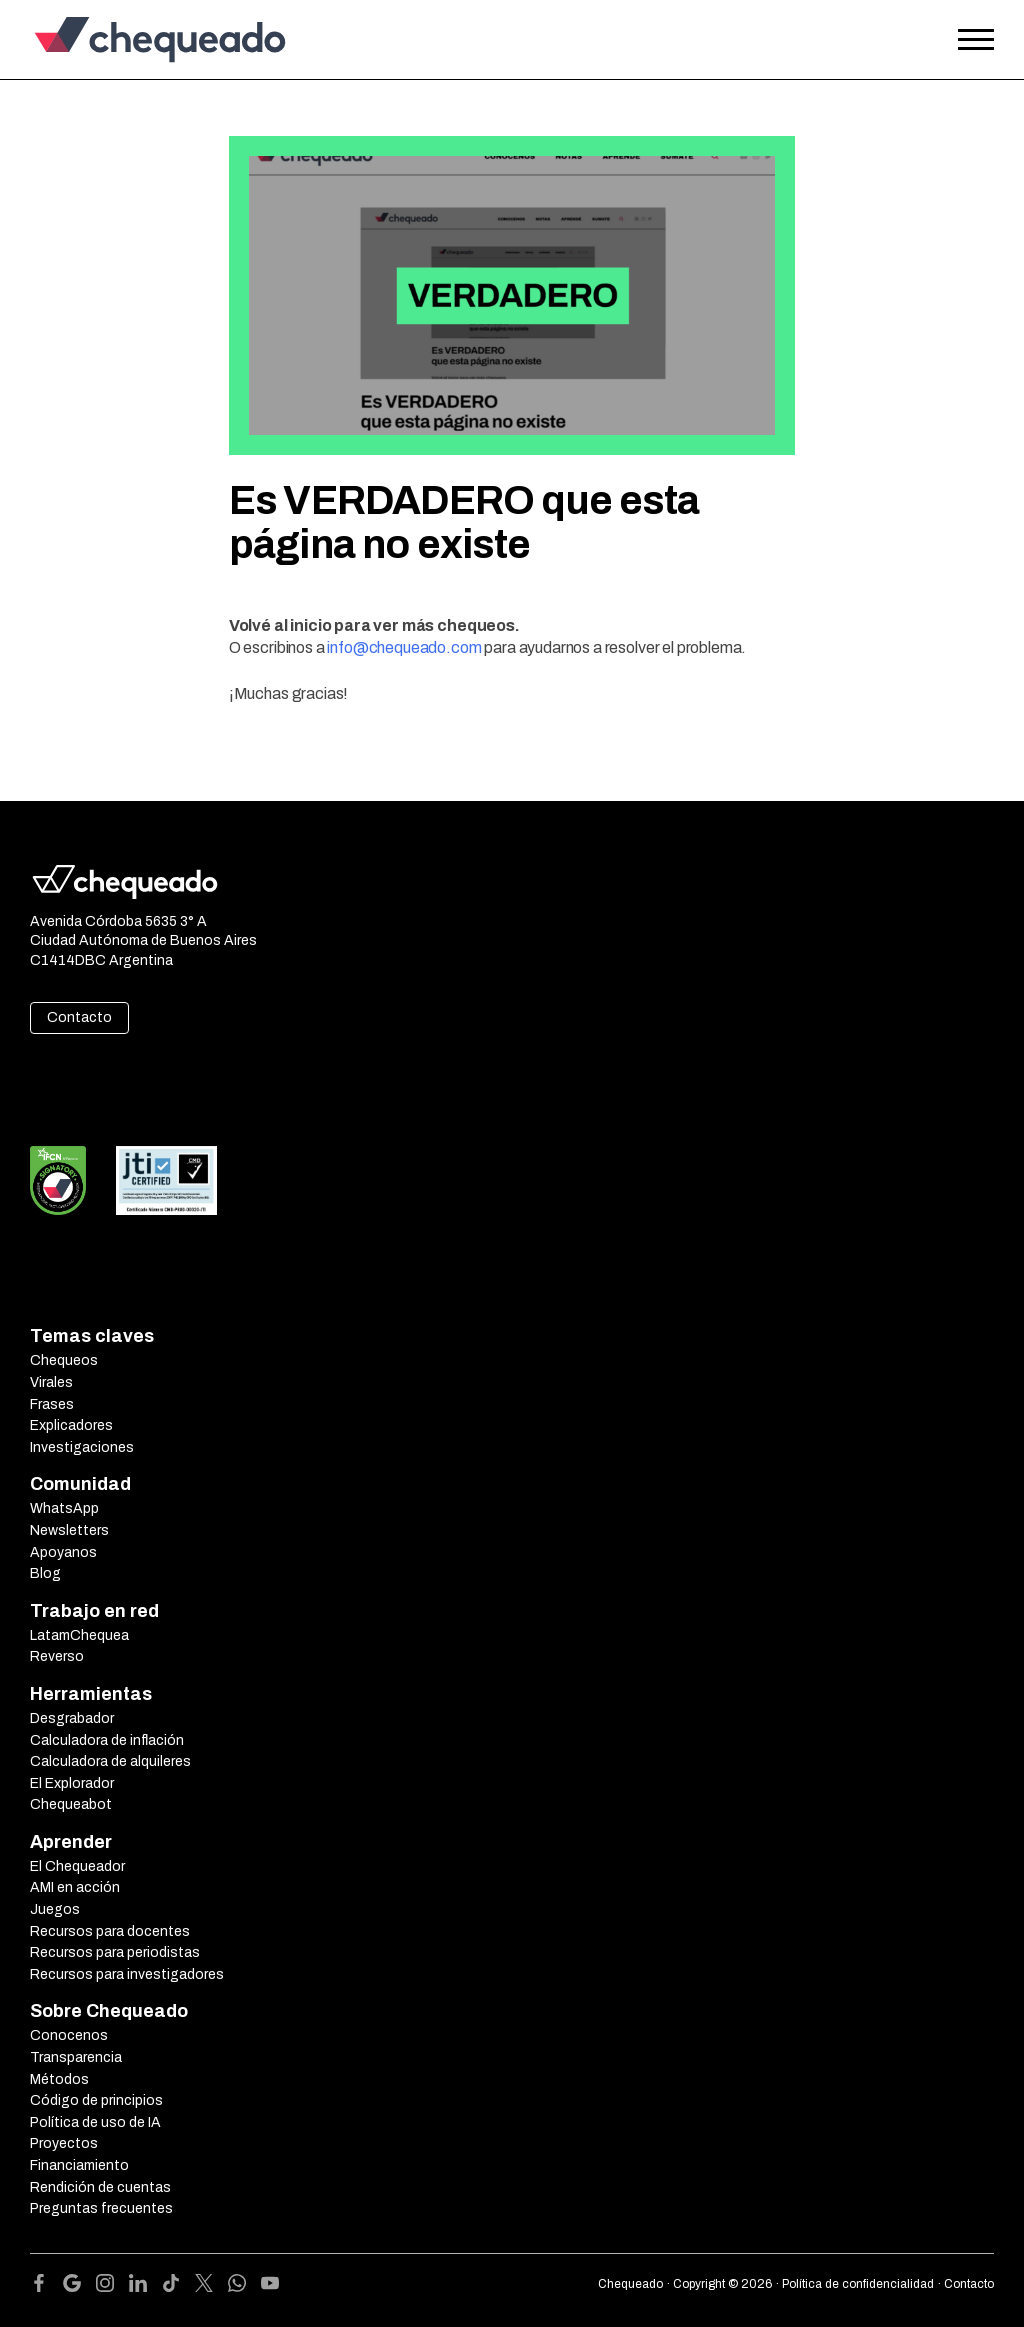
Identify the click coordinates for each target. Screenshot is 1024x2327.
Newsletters (69, 1530)
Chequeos (64, 1360)
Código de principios (96, 2100)
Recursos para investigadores (127, 1974)
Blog (45, 1573)
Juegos (55, 1909)
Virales (51, 1382)
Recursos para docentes (110, 1931)
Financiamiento (79, 2165)
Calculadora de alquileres (110, 1761)
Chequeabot (71, 1804)
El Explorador (72, 1783)
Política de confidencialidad (858, 2284)
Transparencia (76, 2057)
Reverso (57, 1656)
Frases (52, 1404)
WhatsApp (64, 1508)
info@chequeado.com (404, 647)
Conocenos (69, 2035)
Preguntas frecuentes (101, 2208)
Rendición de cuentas (100, 2187)
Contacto (79, 1017)
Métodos (59, 2079)
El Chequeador (77, 1866)
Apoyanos (63, 1552)
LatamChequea (79, 1635)
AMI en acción (75, 1887)
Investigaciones (82, 1447)
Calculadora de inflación (107, 1740)
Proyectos (64, 2143)
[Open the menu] (976, 40)
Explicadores (71, 1425)
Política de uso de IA (95, 2122)
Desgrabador (72, 1718)
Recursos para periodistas (115, 1952)
